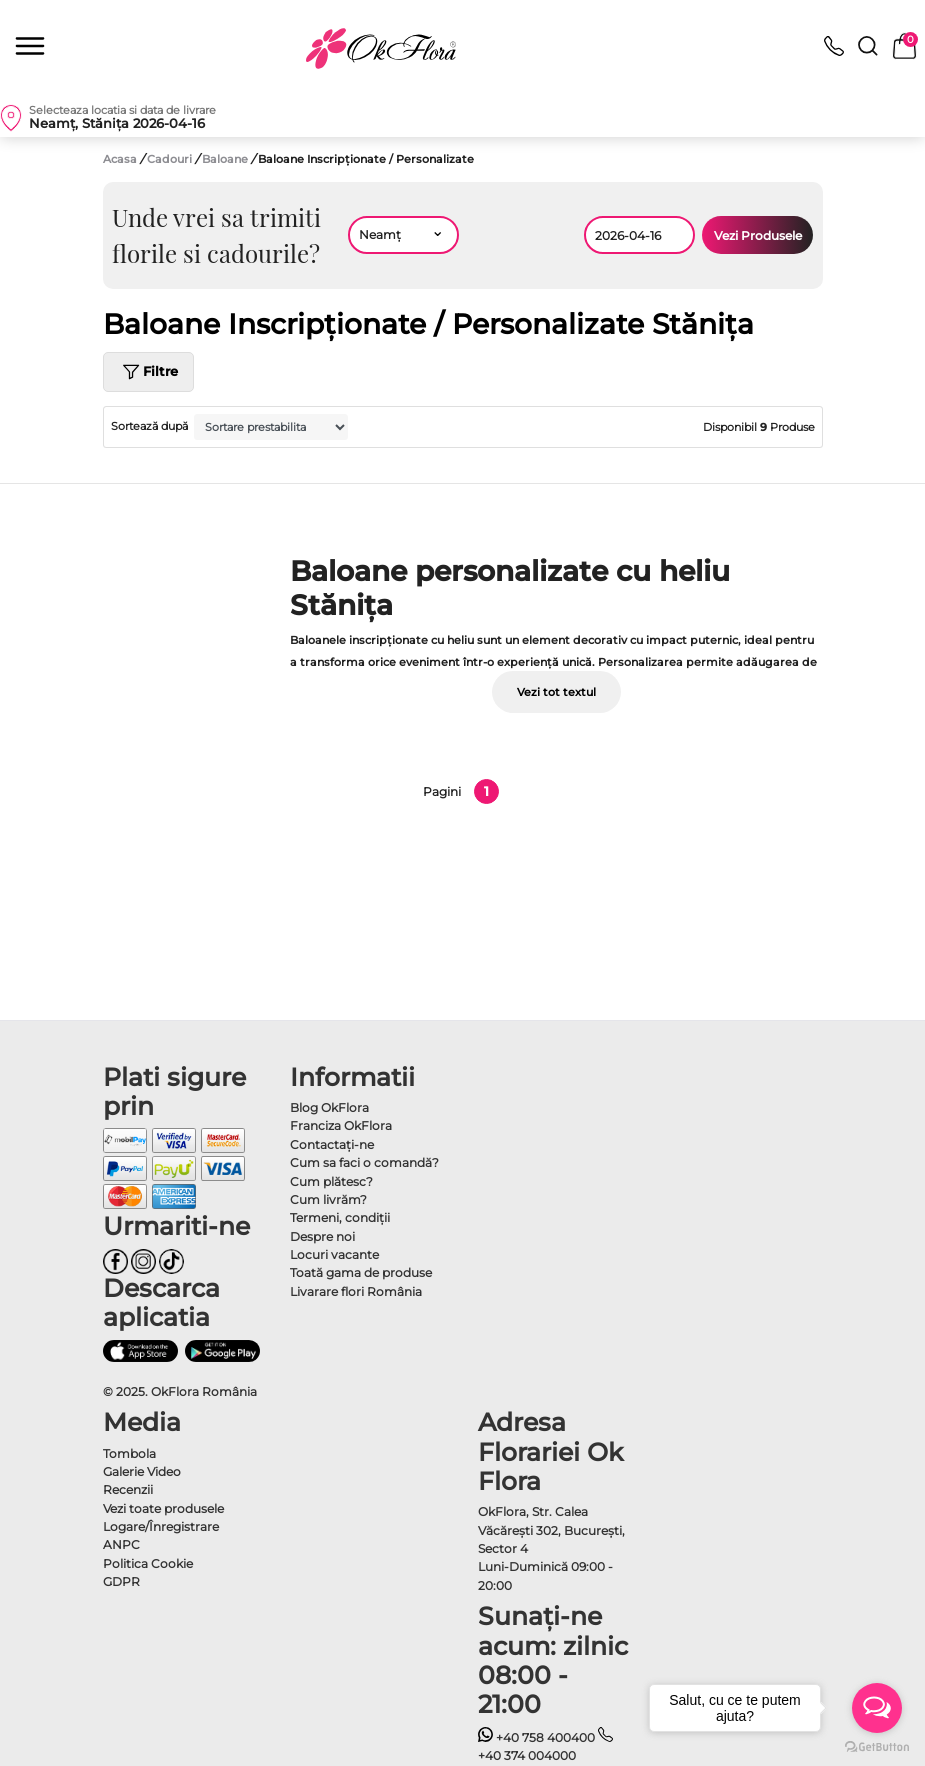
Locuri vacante (334, 1254)
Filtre (148, 372)
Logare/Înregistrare (161, 1526)
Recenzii (128, 1489)
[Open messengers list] (877, 1708)
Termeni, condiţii (340, 1217)
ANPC (121, 1544)
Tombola (129, 1453)
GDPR (121, 1581)
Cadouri (171, 159)
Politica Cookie (148, 1563)
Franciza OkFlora (341, 1125)
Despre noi (322, 1236)
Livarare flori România (356, 1291)
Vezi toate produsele (163, 1508)
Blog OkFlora (329, 1107)
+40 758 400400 (537, 1737)
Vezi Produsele (758, 235)
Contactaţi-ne (332, 1144)
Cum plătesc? (331, 1181)
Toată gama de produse (361, 1272)
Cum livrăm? (328, 1199)
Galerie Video (142, 1471)
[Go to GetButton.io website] (877, 1746)
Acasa (120, 159)
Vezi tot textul (556, 692)
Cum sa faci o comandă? (364, 1162)
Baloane (226, 159)
